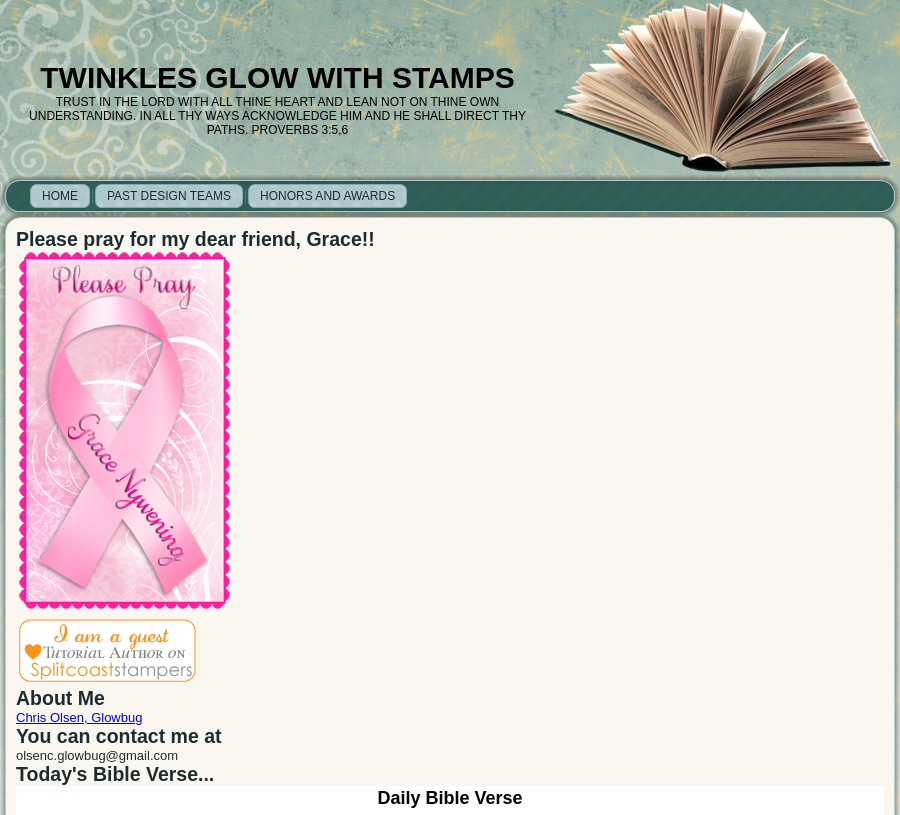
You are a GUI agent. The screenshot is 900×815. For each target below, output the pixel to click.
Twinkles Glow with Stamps (277, 77)
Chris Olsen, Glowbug (79, 717)
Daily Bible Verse (449, 798)
